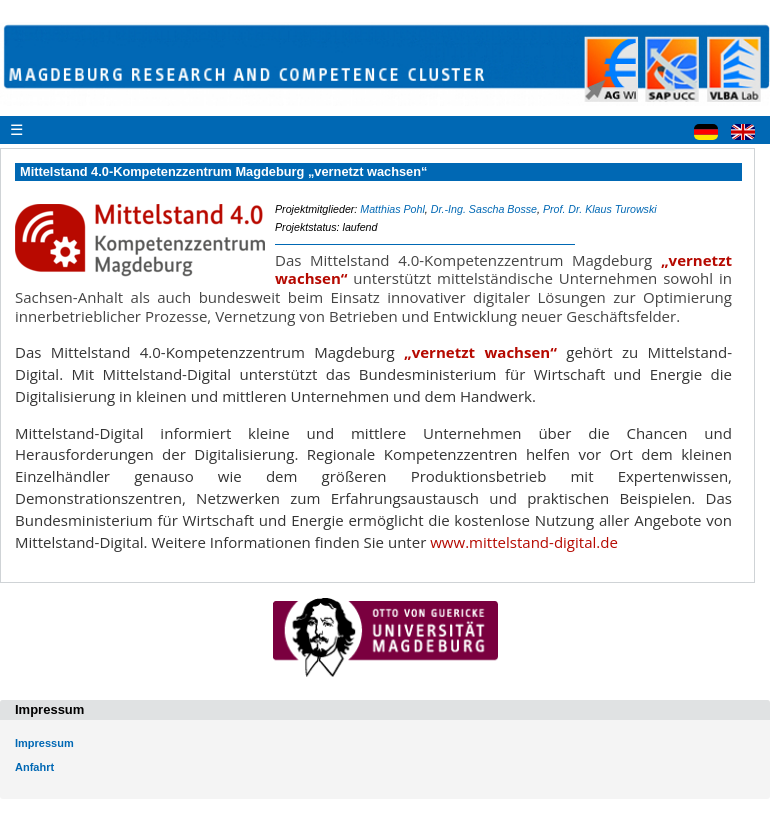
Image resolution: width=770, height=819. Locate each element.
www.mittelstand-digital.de (524, 542)
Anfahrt (34, 767)
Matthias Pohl (392, 209)
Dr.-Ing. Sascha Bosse (484, 209)
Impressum (44, 743)
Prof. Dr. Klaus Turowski (600, 209)
